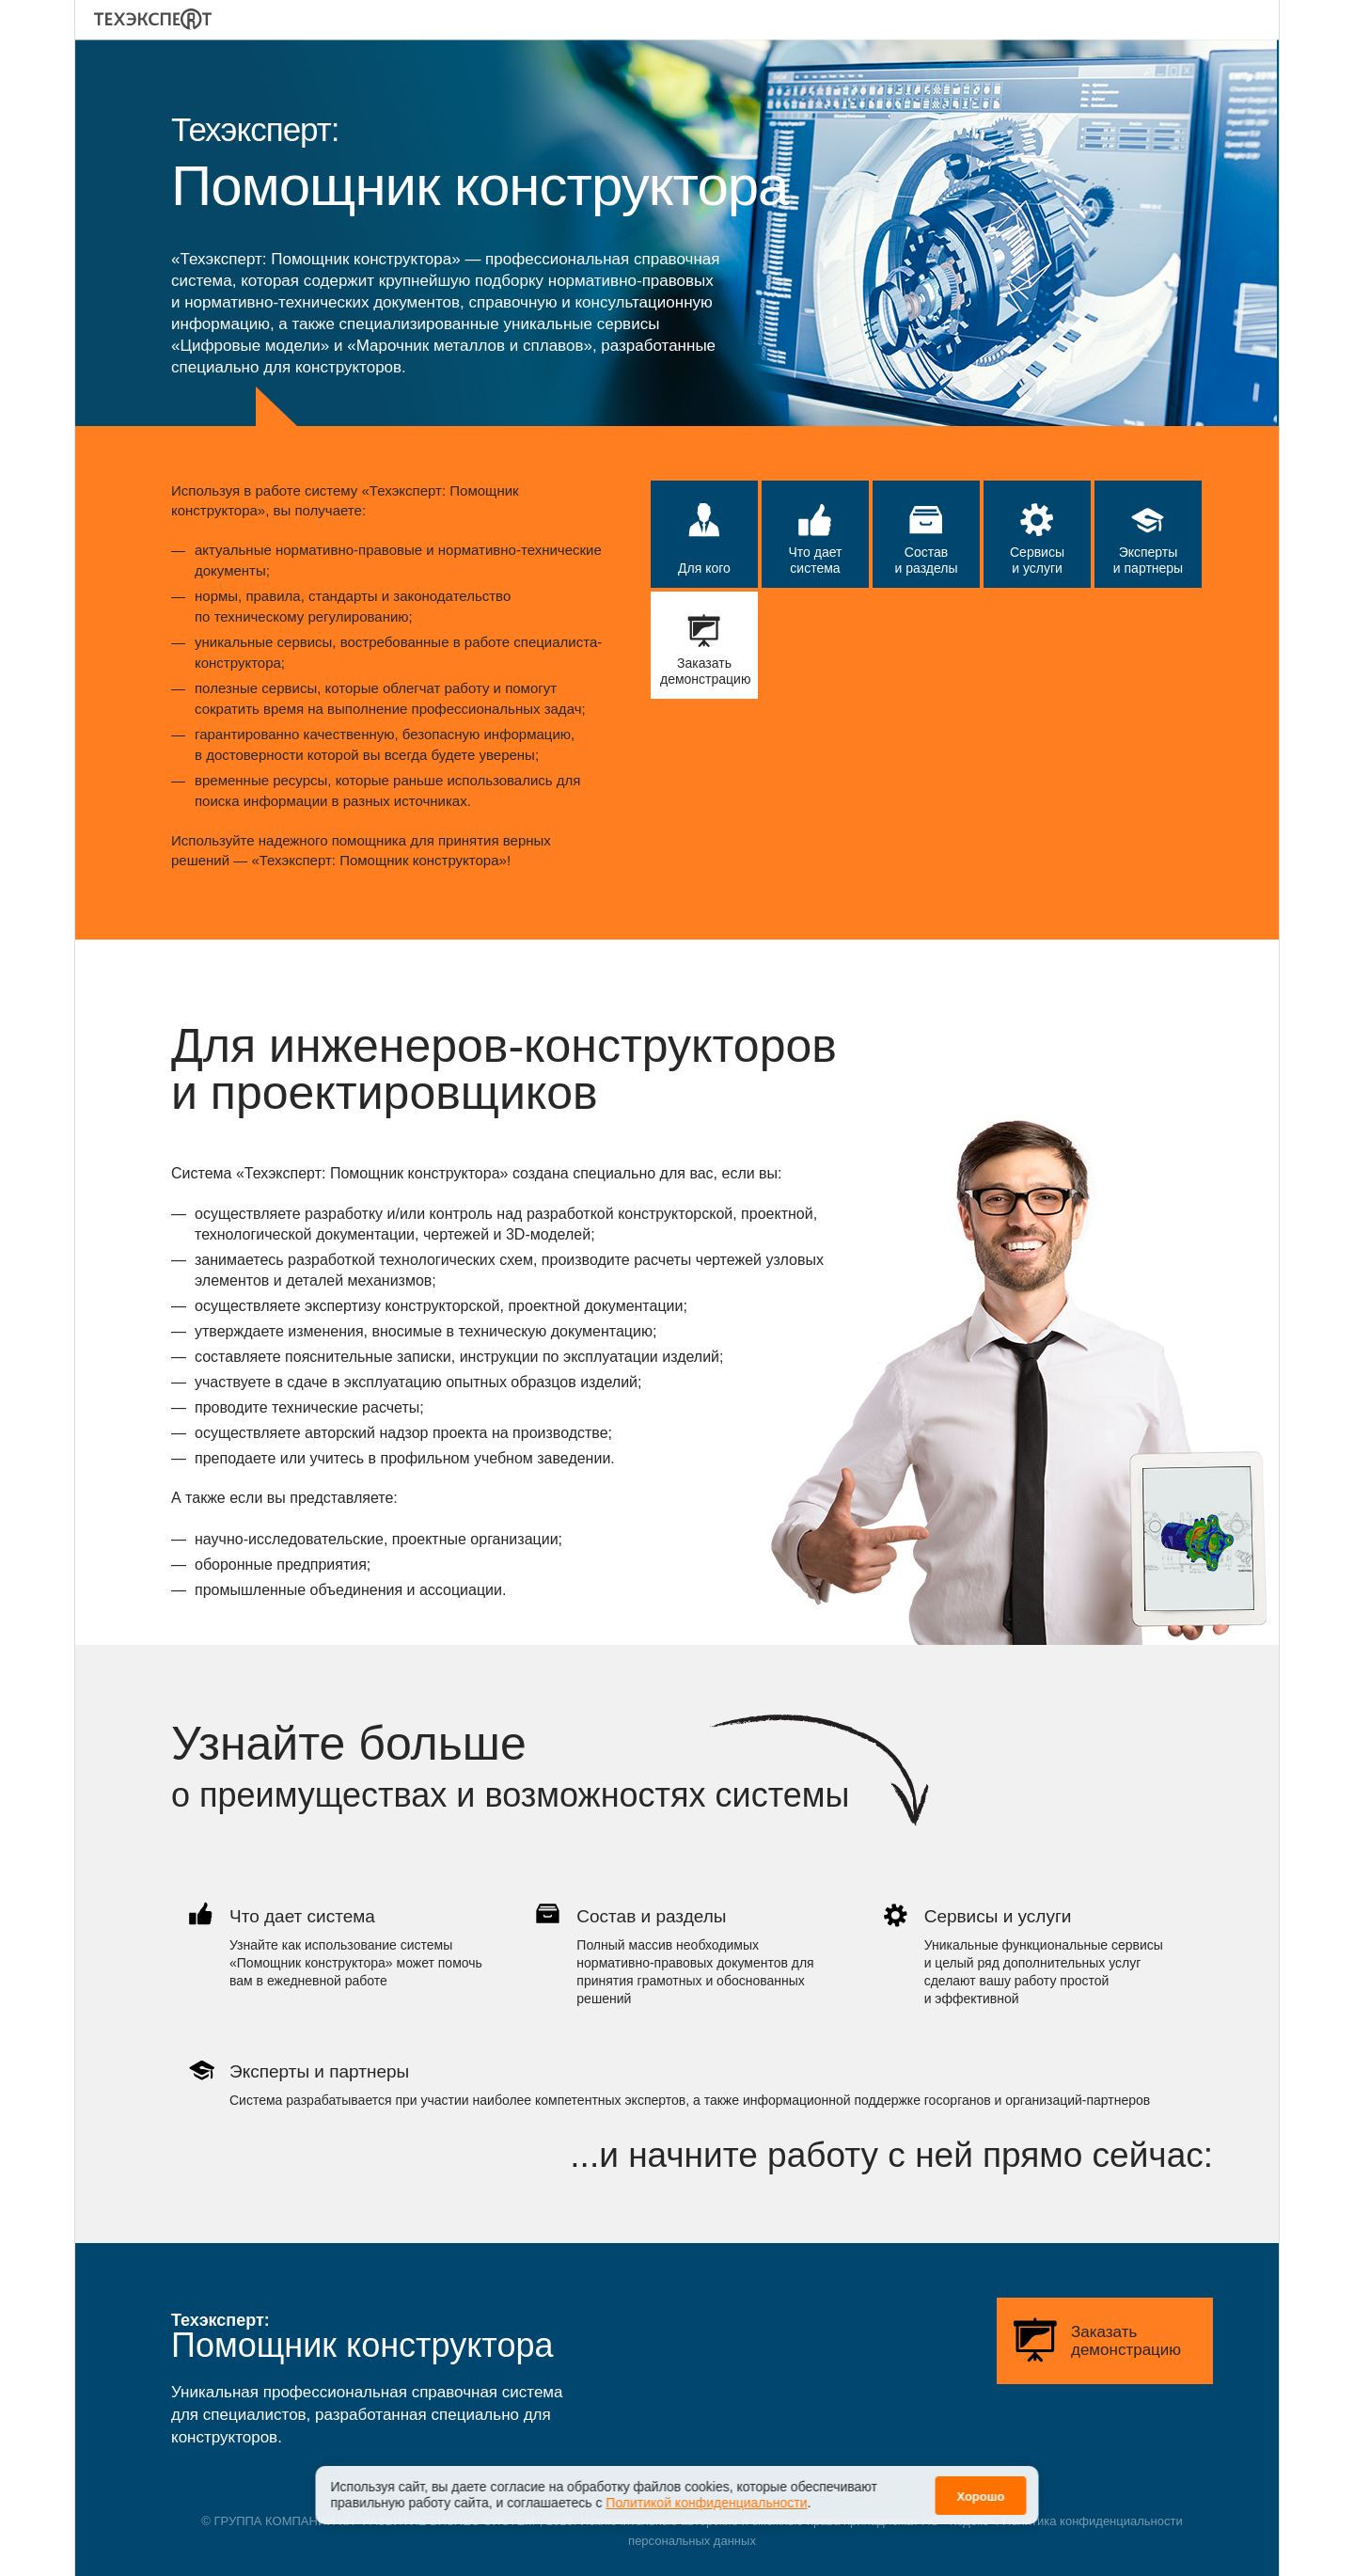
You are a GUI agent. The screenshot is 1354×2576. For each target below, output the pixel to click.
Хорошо (980, 2496)
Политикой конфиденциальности (706, 2502)
